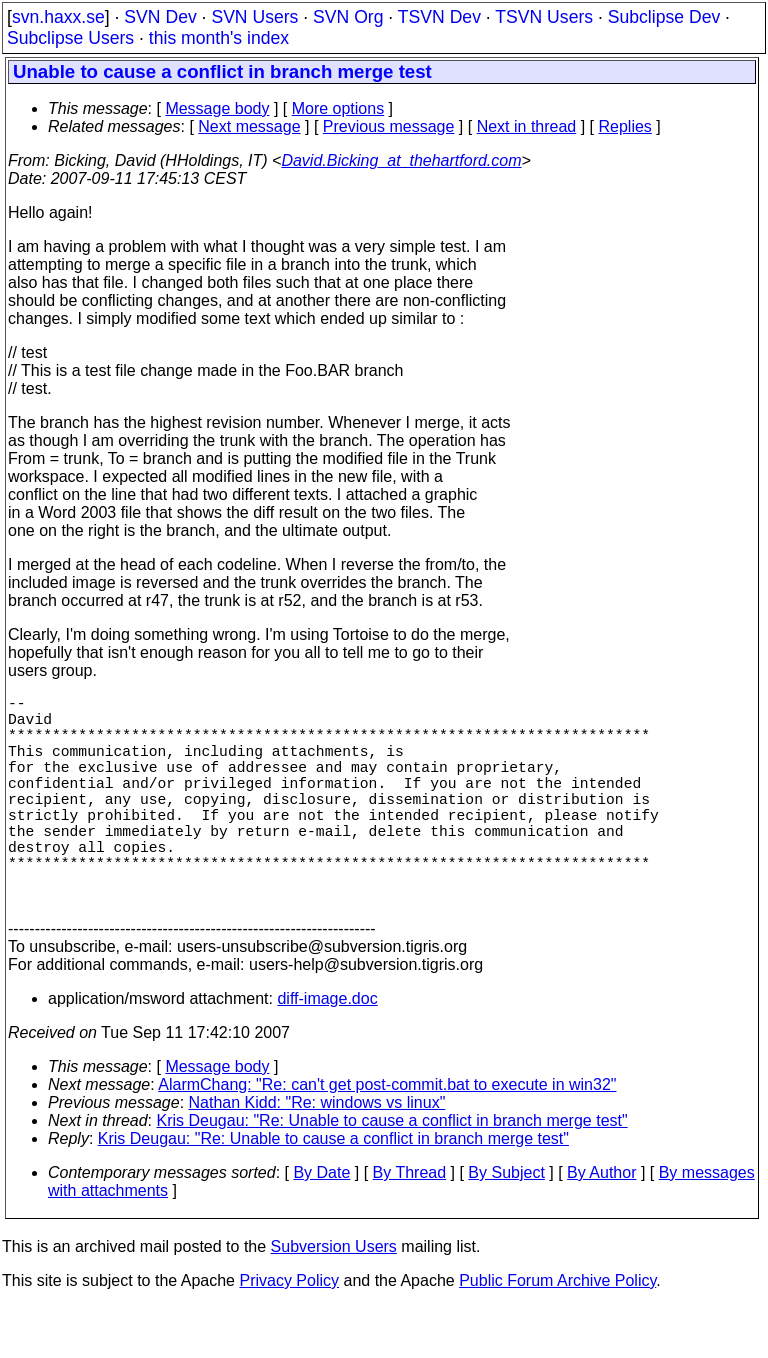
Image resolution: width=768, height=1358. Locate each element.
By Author (601, 1224)
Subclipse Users (70, 38)
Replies (625, 126)
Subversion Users (334, 1298)
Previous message (389, 126)
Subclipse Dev (664, 17)
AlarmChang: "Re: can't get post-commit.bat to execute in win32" (387, 1136)
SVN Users (254, 17)
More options (338, 108)
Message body (217, 108)
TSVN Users (544, 17)
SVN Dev (160, 17)
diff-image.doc (327, 1050)
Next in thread (527, 126)
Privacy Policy (289, 1332)
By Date (321, 1224)
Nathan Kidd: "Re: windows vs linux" (317, 1154)
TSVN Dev (439, 17)
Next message (249, 126)
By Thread (410, 1224)
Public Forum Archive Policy (557, 1332)
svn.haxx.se (58, 17)
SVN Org (348, 17)
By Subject (506, 1224)
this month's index (219, 38)
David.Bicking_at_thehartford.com (401, 160)
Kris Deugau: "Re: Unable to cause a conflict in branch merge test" (392, 1172)
